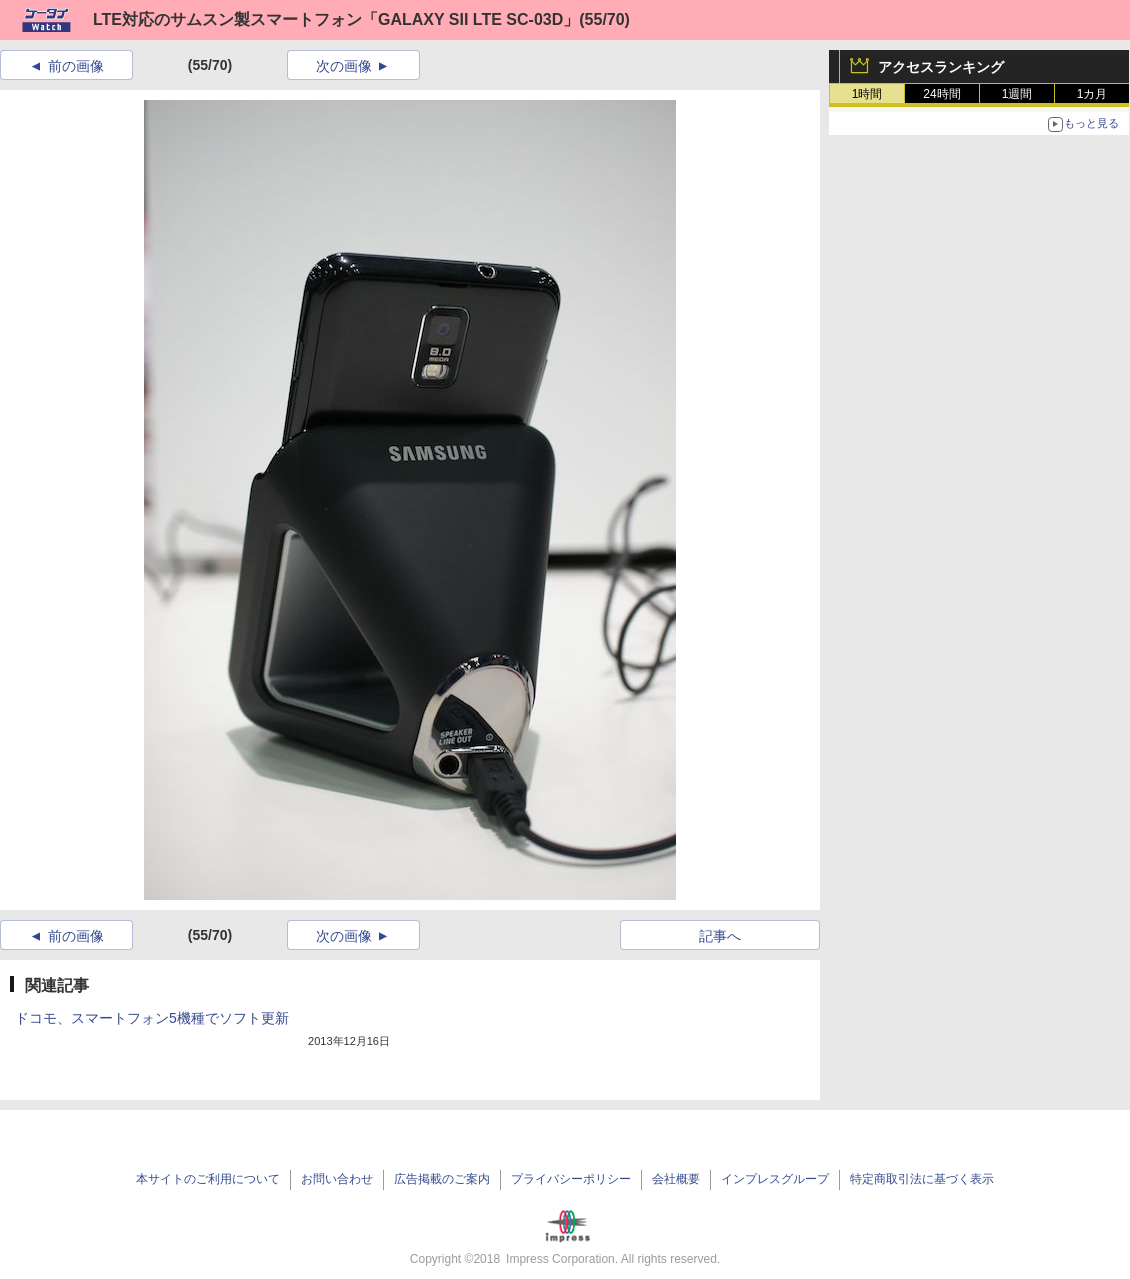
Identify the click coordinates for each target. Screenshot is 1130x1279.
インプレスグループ (775, 1179)
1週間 (1017, 94)
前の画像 (76, 66)
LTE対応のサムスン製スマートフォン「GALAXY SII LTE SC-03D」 (336, 19)
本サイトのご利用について (208, 1179)
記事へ (720, 936)
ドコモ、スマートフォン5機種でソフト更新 (152, 1018)
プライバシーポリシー (571, 1179)
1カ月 (1092, 94)
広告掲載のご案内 (442, 1179)
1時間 (867, 94)
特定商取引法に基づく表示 (922, 1179)
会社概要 (676, 1179)
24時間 (941, 94)
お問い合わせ (337, 1179)
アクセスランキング (941, 67)
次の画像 (344, 66)
